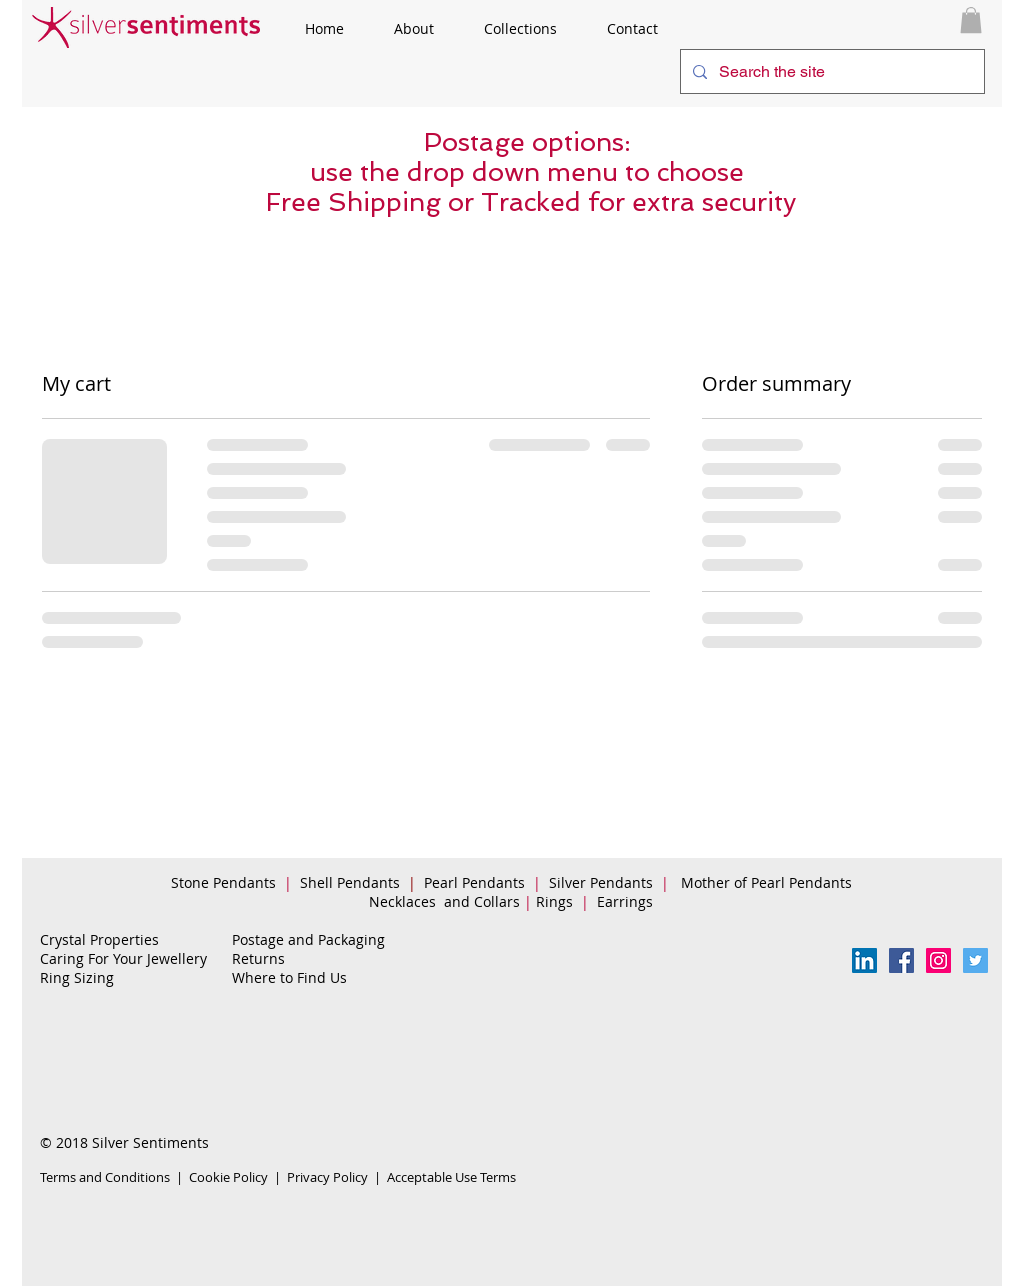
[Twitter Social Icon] (975, 960)
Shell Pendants (350, 882)
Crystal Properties (99, 939)
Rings (556, 901)
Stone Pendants (223, 882)
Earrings (629, 901)
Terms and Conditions (105, 1177)
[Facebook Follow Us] (901, 960)
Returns (258, 958)
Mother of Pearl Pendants (768, 882)
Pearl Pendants (476, 882)
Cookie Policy (228, 1177)
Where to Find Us (289, 977)
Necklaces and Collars (444, 901)
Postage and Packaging (308, 939)
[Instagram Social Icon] (938, 960)
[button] (971, 20)
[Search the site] (830, 71)
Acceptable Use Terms (451, 1177)
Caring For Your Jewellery (123, 958)
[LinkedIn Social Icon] (864, 960)
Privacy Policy (327, 1177)
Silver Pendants (601, 882)
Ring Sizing (77, 977)
